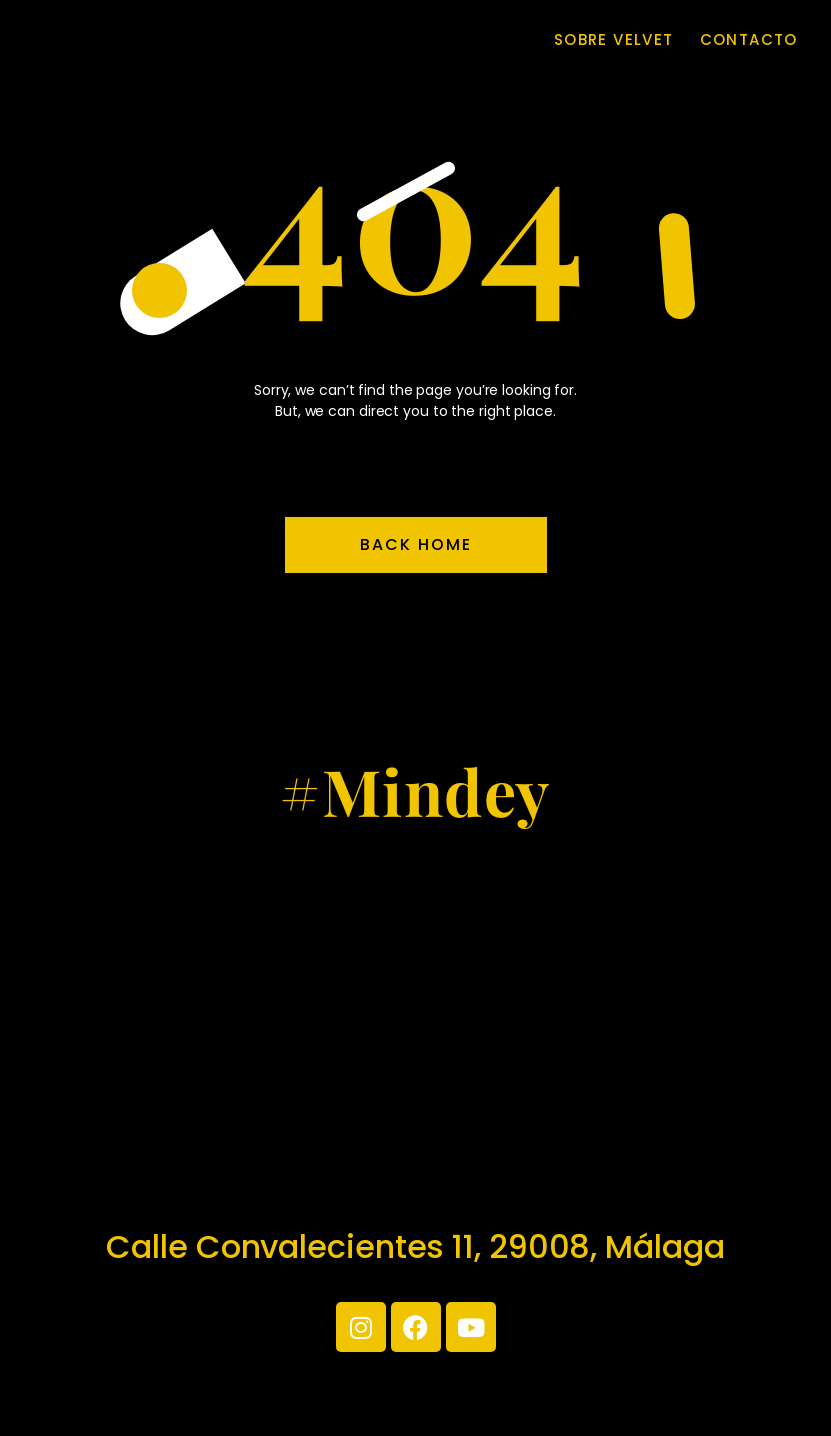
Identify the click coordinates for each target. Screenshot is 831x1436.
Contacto (749, 40)
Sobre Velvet (614, 40)
